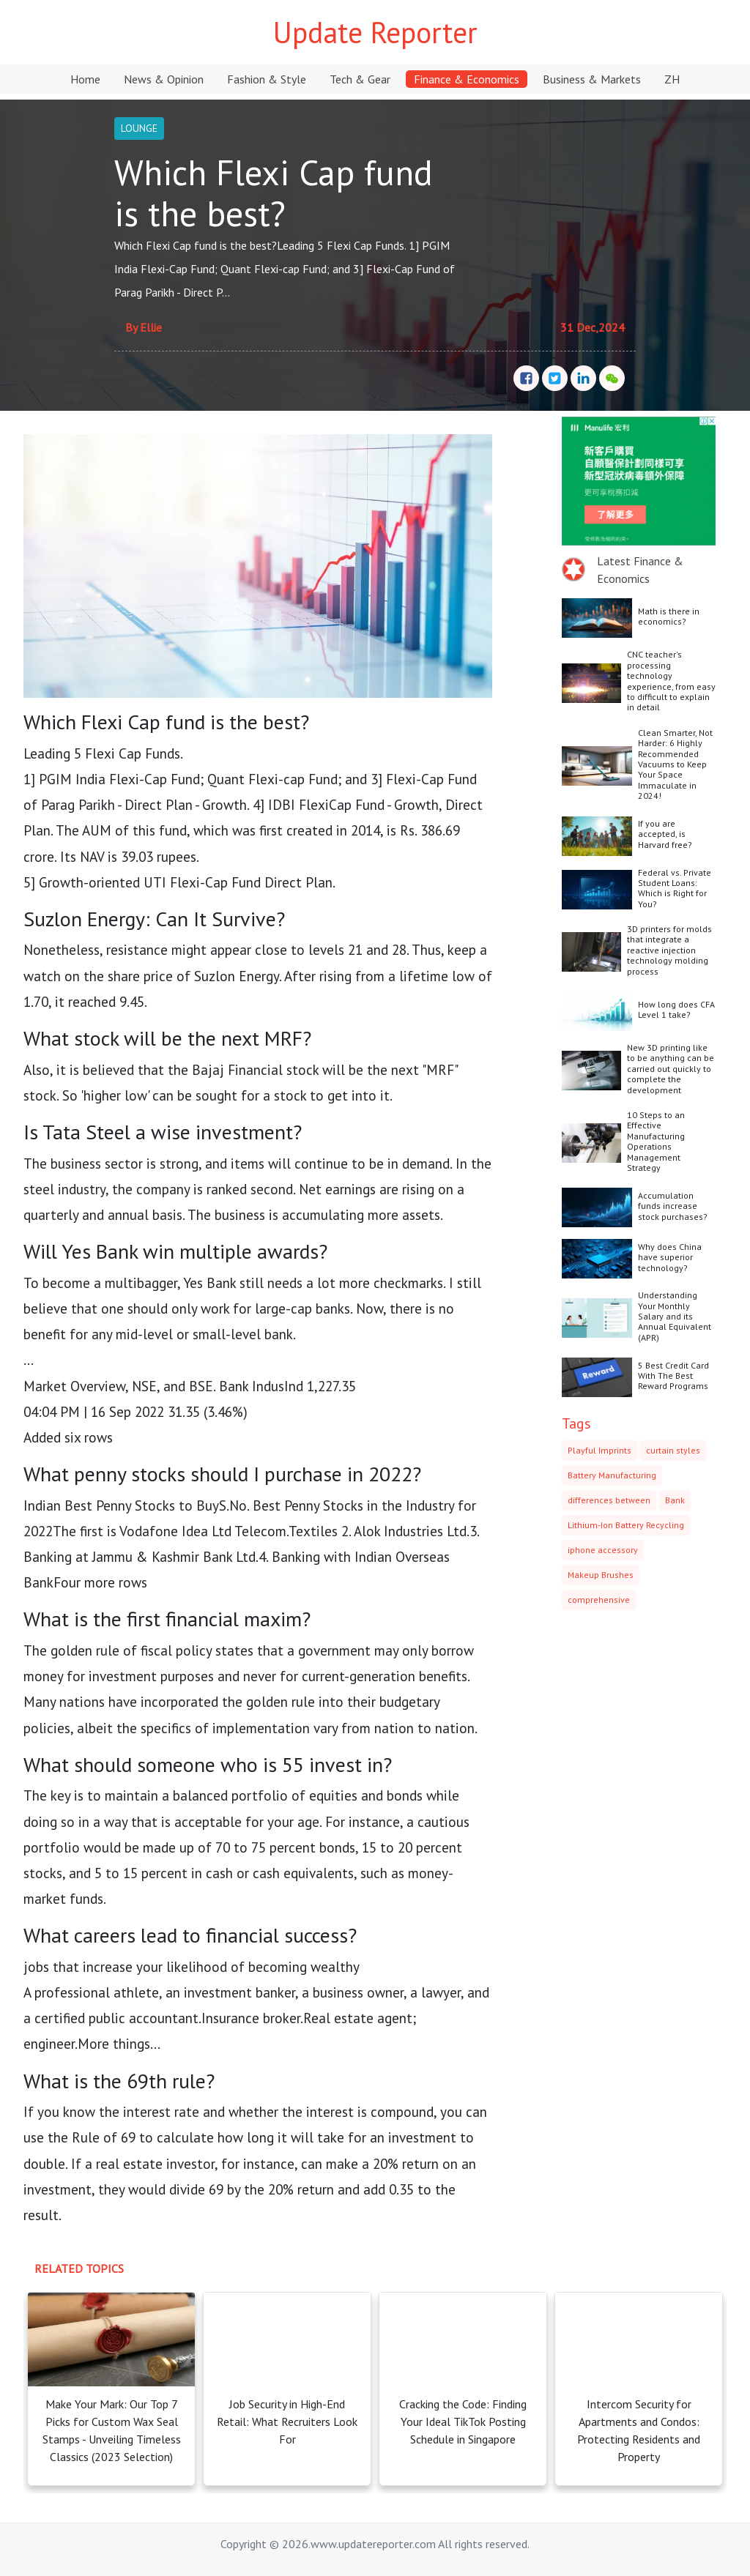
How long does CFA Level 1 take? (676, 1009)
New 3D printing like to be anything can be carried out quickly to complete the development (670, 1068)
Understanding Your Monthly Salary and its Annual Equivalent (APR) (674, 1316)
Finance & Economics (466, 79)
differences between (609, 1499)
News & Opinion (164, 79)
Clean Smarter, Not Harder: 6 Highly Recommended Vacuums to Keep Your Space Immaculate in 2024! (675, 764)
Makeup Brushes (601, 1574)
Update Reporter (375, 32)
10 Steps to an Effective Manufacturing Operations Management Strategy (656, 1141)
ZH (672, 79)
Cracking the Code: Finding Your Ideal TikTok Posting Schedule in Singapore (463, 2421)
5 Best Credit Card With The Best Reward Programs (673, 1376)
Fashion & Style (266, 79)
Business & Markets (592, 79)
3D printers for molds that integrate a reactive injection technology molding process (669, 950)
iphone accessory (603, 1549)
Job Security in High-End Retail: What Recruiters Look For (287, 2421)
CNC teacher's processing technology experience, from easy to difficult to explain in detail (671, 680)
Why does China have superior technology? (670, 1257)
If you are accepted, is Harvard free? (665, 834)
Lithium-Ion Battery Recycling (626, 1524)
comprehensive (599, 1599)
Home (85, 79)
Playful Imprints (599, 1450)
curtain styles (673, 1450)
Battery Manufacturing (612, 1475)
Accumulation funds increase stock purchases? (673, 1206)
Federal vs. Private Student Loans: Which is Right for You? (674, 888)
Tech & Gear (360, 79)
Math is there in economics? (668, 616)
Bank (675, 1499)
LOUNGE (139, 128)
